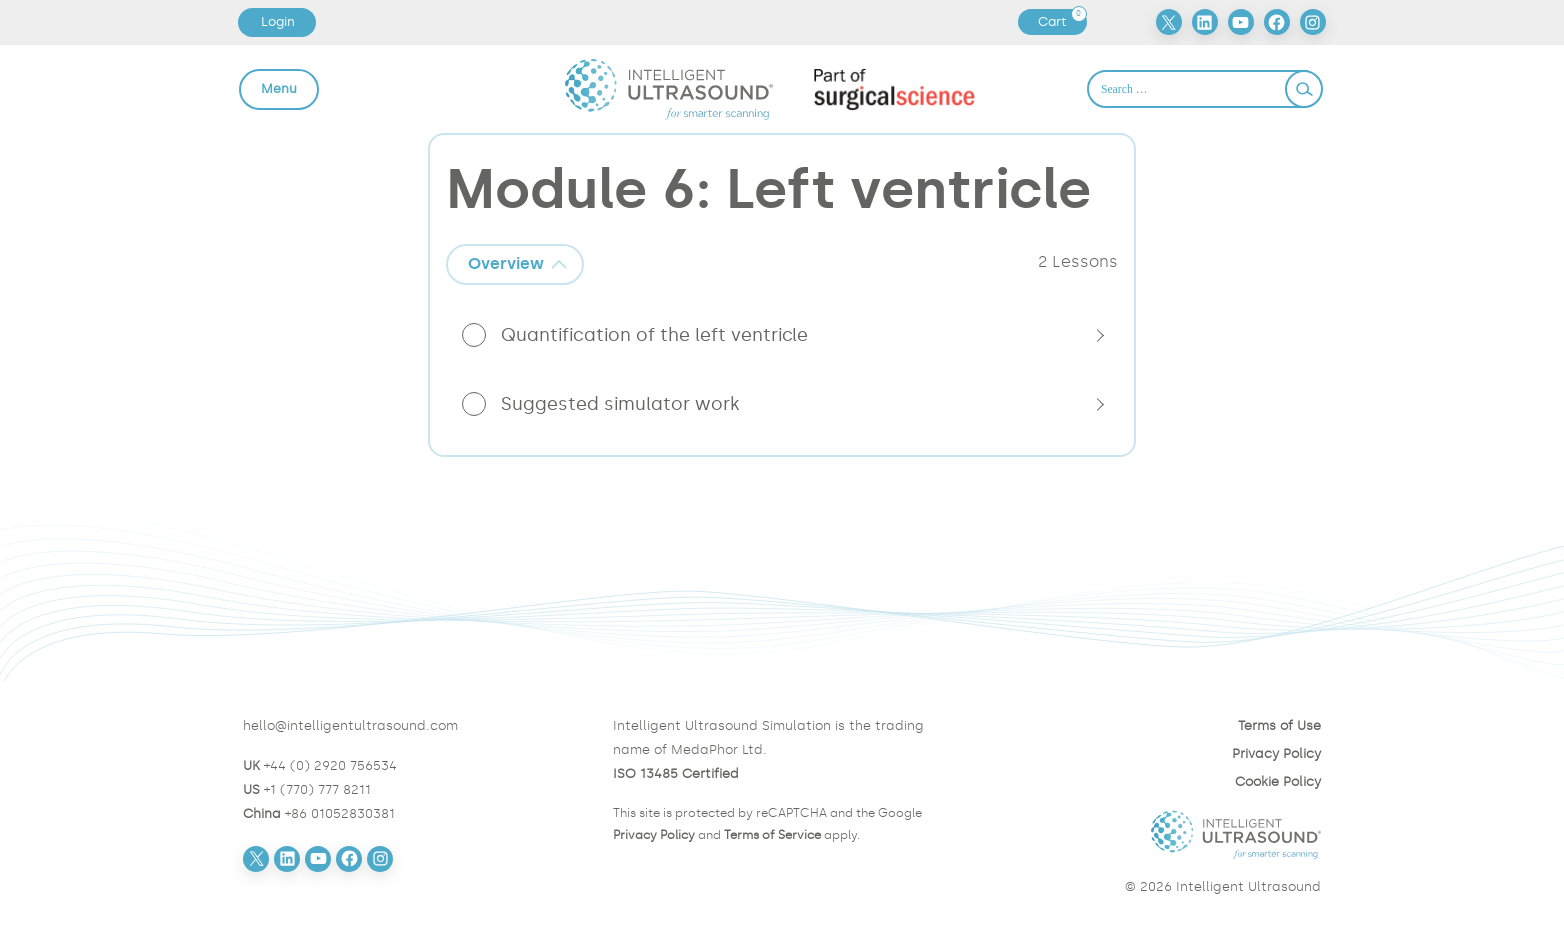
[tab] (515, 264)
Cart (1062, 22)
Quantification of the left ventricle (654, 335)
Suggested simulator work (620, 404)
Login (278, 21)
